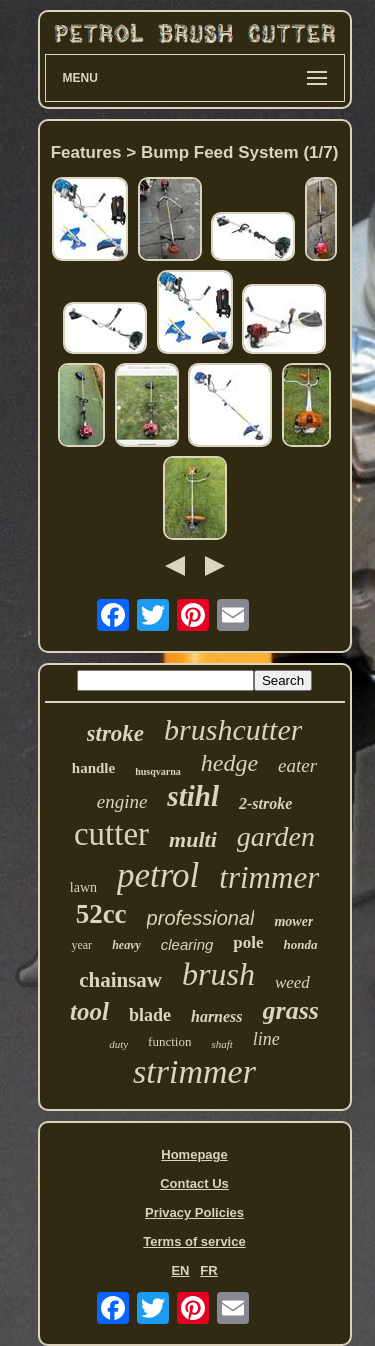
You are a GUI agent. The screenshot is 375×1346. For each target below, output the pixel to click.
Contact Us (194, 1183)
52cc (101, 914)
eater (297, 765)
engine (122, 801)
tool (89, 1011)
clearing (187, 944)
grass (291, 1010)
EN (180, 1270)
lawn (83, 887)
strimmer (194, 1071)
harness (217, 1016)
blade (150, 1015)
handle (93, 768)
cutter (111, 834)
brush (218, 974)
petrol (158, 875)
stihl (193, 796)
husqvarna (158, 771)
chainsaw (120, 980)
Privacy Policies (194, 1212)
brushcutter (233, 729)
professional (201, 918)
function (169, 1041)
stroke (116, 733)
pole (248, 942)
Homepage (194, 1154)
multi (193, 839)
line (266, 1039)
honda (301, 944)
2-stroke (265, 803)
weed (292, 982)
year (81, 945)
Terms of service (194, 1241)
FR (208, 1270)
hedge (229, 763)
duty (118, 1044)
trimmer (269, 877)
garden (276, 836)
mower (293, 921)
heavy (126, 945)
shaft (221, 1044)
